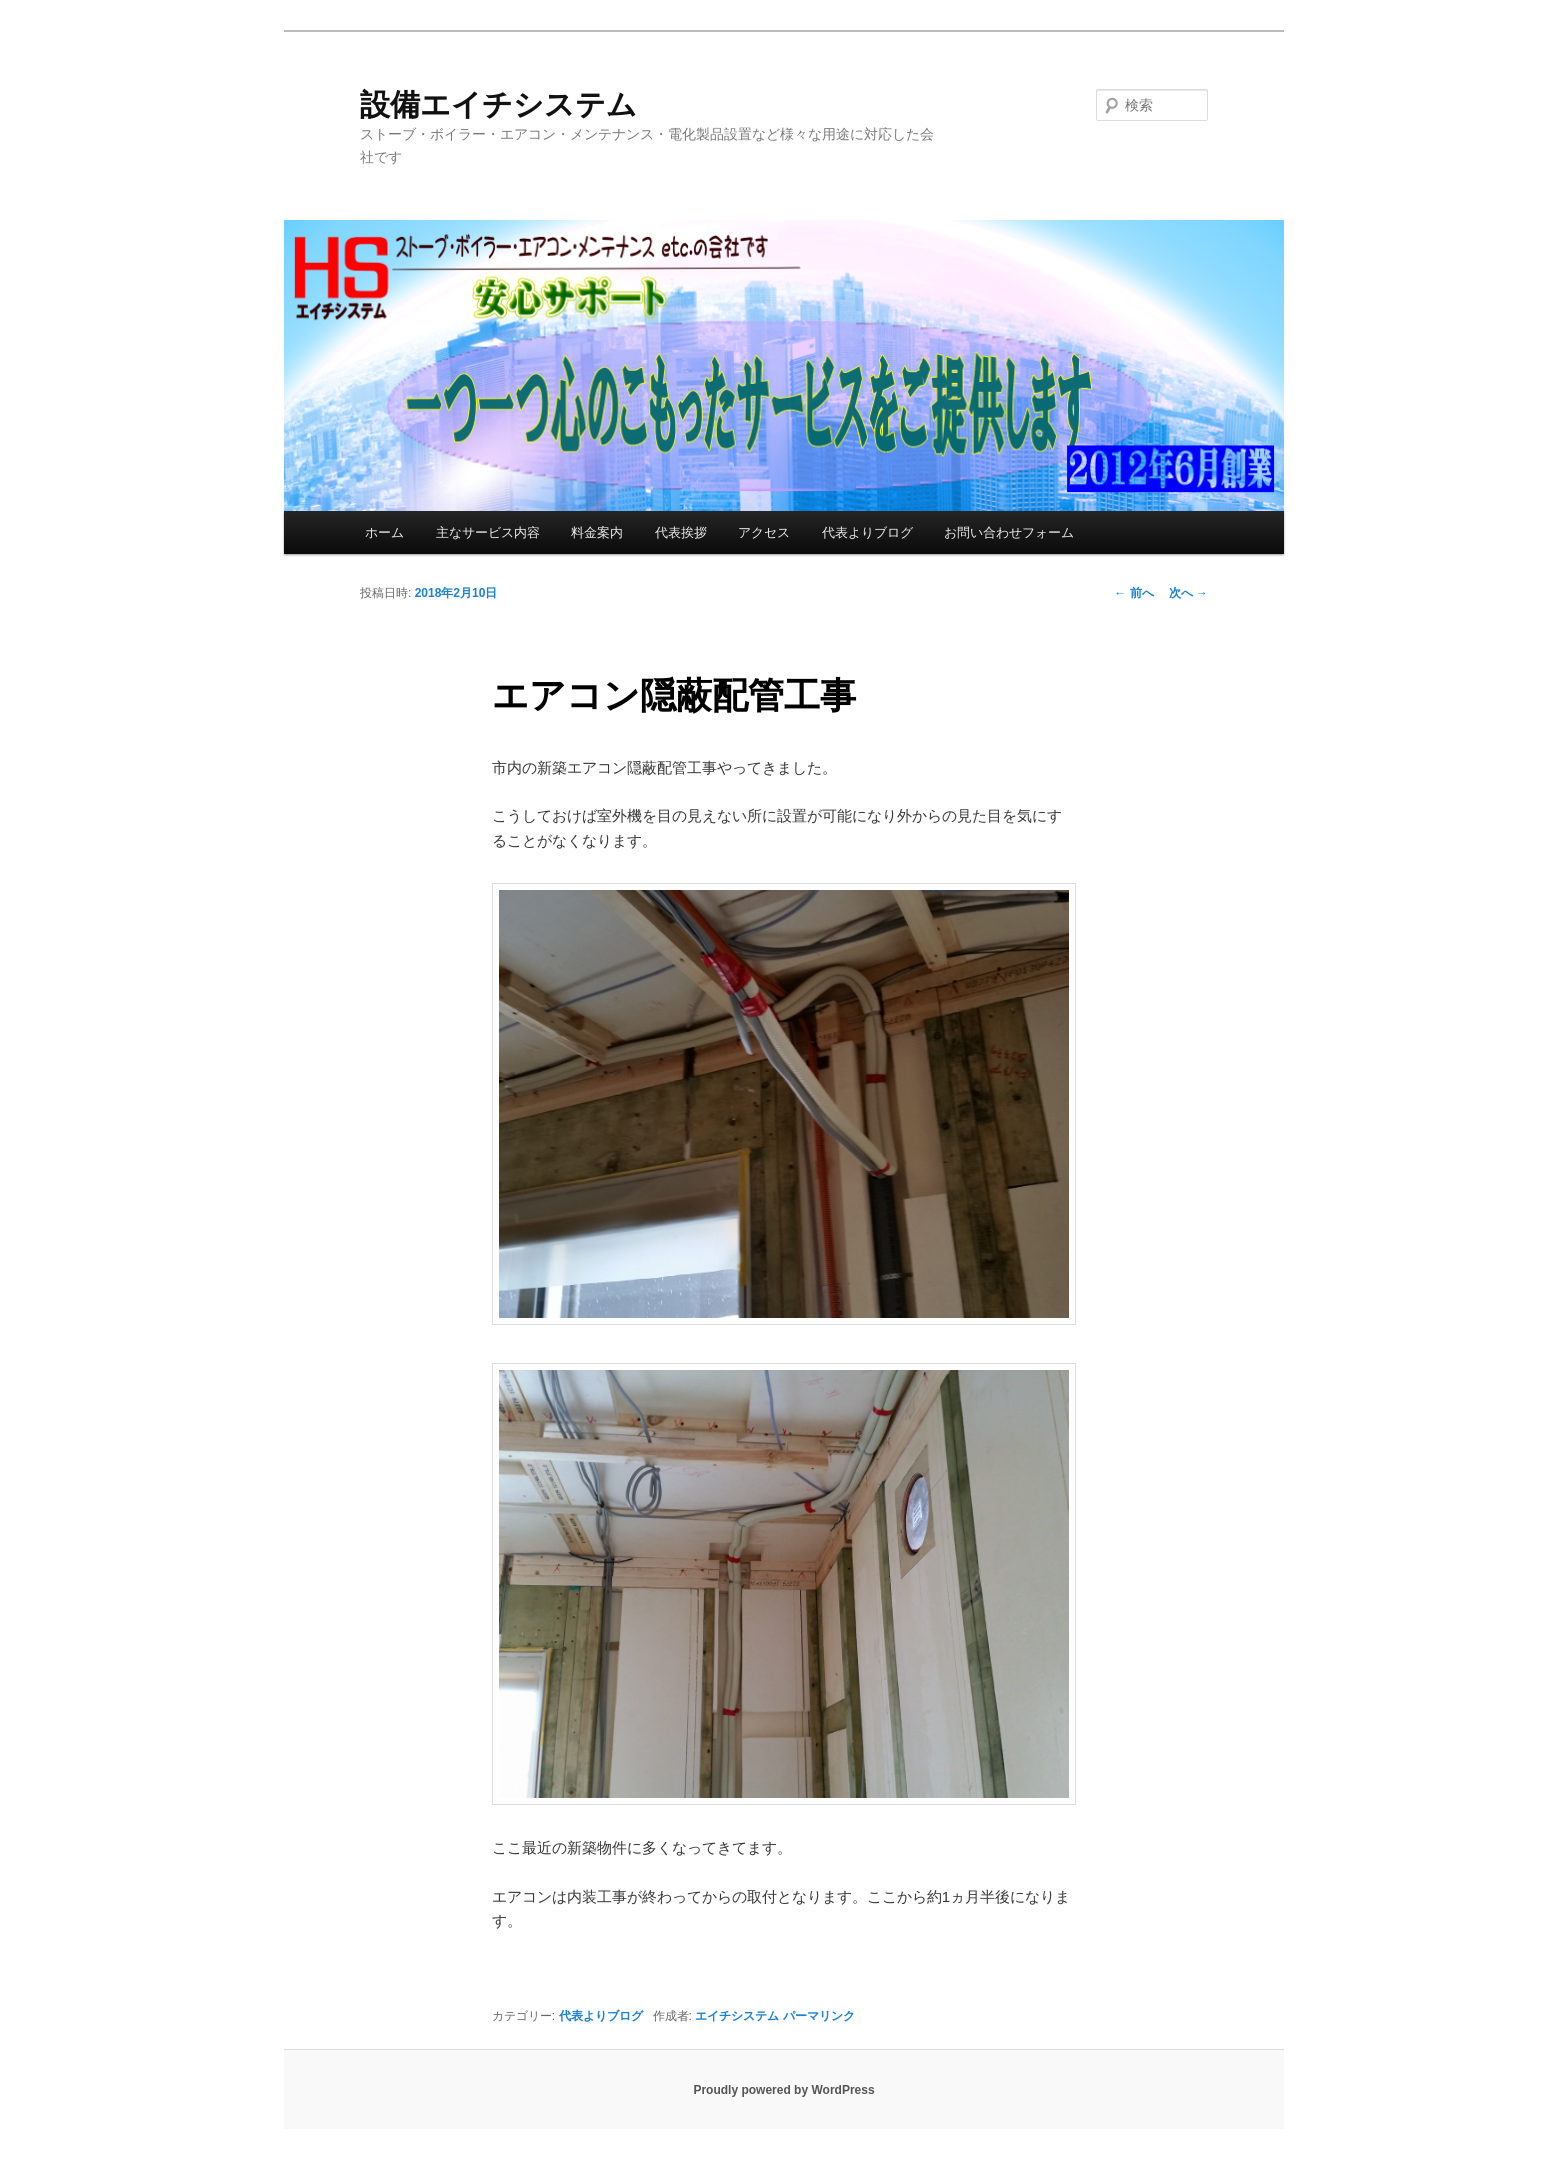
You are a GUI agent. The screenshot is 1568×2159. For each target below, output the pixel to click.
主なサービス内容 (488, 532)
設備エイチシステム (498, 104)
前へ (1133, 593)
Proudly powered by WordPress (783, 2090)
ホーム (384, 532)
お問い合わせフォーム (1009, 532)
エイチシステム (737, 2016)
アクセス (764, 532)
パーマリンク (819, 2016)
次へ (1188, 593)
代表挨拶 (681, 532)
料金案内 (597, 532)
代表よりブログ (867, 532)
